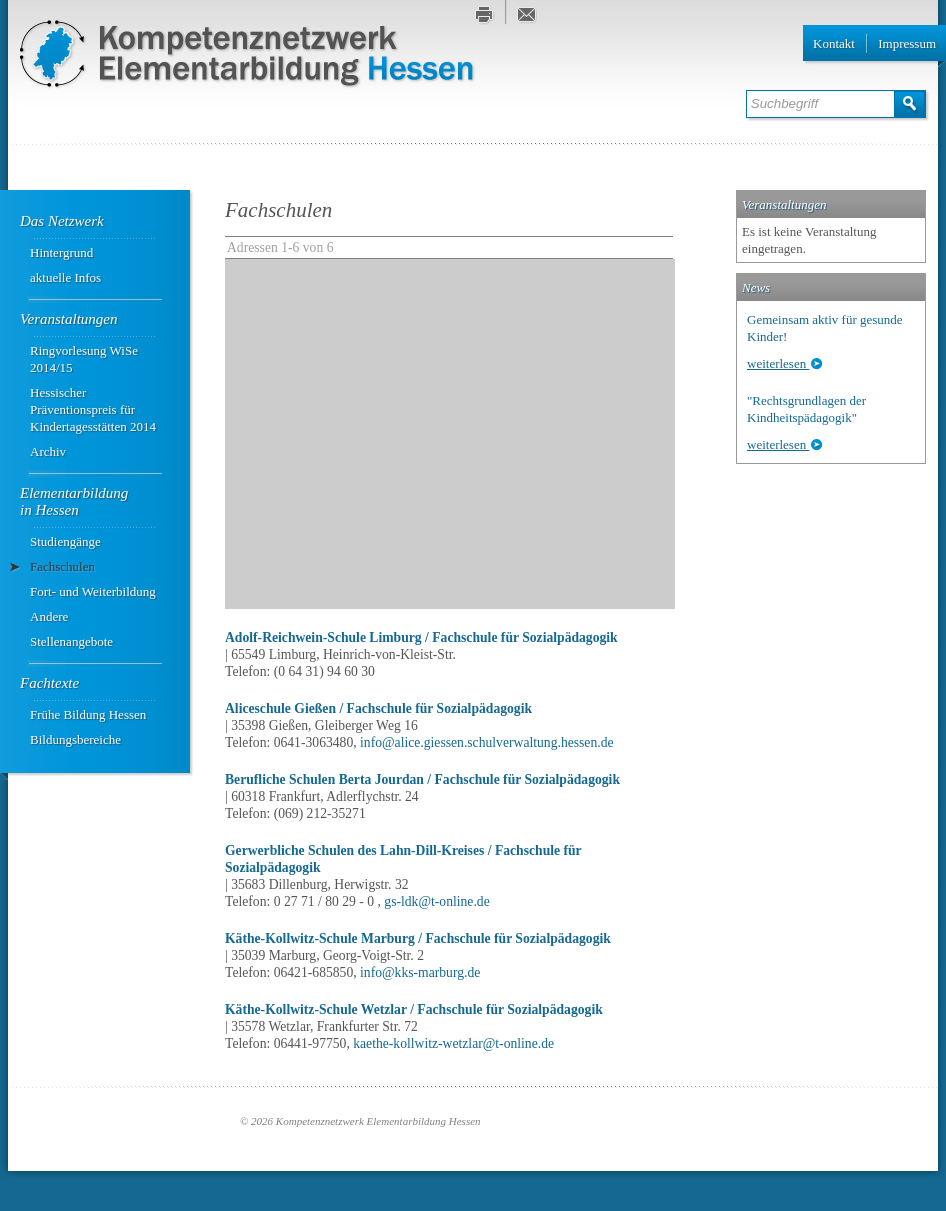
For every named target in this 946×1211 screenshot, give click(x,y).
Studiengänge (65, 541)
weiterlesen (778, 363)
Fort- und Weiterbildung (93, 591)
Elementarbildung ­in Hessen (76, 501)
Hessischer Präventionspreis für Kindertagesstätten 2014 (93, 409)
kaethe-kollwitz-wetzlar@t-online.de (453, 1043)
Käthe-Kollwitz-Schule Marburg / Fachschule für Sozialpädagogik (418, 938)
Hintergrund (61, 252)
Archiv (48, 451)
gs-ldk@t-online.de (436, 901)
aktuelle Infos (65, 277)
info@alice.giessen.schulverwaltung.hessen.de (486, 742)
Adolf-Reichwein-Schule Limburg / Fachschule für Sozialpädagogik (421, 637)
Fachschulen (62, 566)
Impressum (907, 43)
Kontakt (834, 43)
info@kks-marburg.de (420, 972)
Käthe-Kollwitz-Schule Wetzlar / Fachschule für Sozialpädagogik (414, 1009)
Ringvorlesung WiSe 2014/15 (84, 359)
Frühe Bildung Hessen (88, 714)
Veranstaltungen (69, 319)
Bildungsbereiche (75, 739)
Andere (49, 616)
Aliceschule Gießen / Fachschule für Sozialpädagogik (378, 708)
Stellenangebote (71, 641)
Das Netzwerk (62, 221)
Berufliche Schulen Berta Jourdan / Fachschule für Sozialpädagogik (422, 779)
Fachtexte (49, 683)
